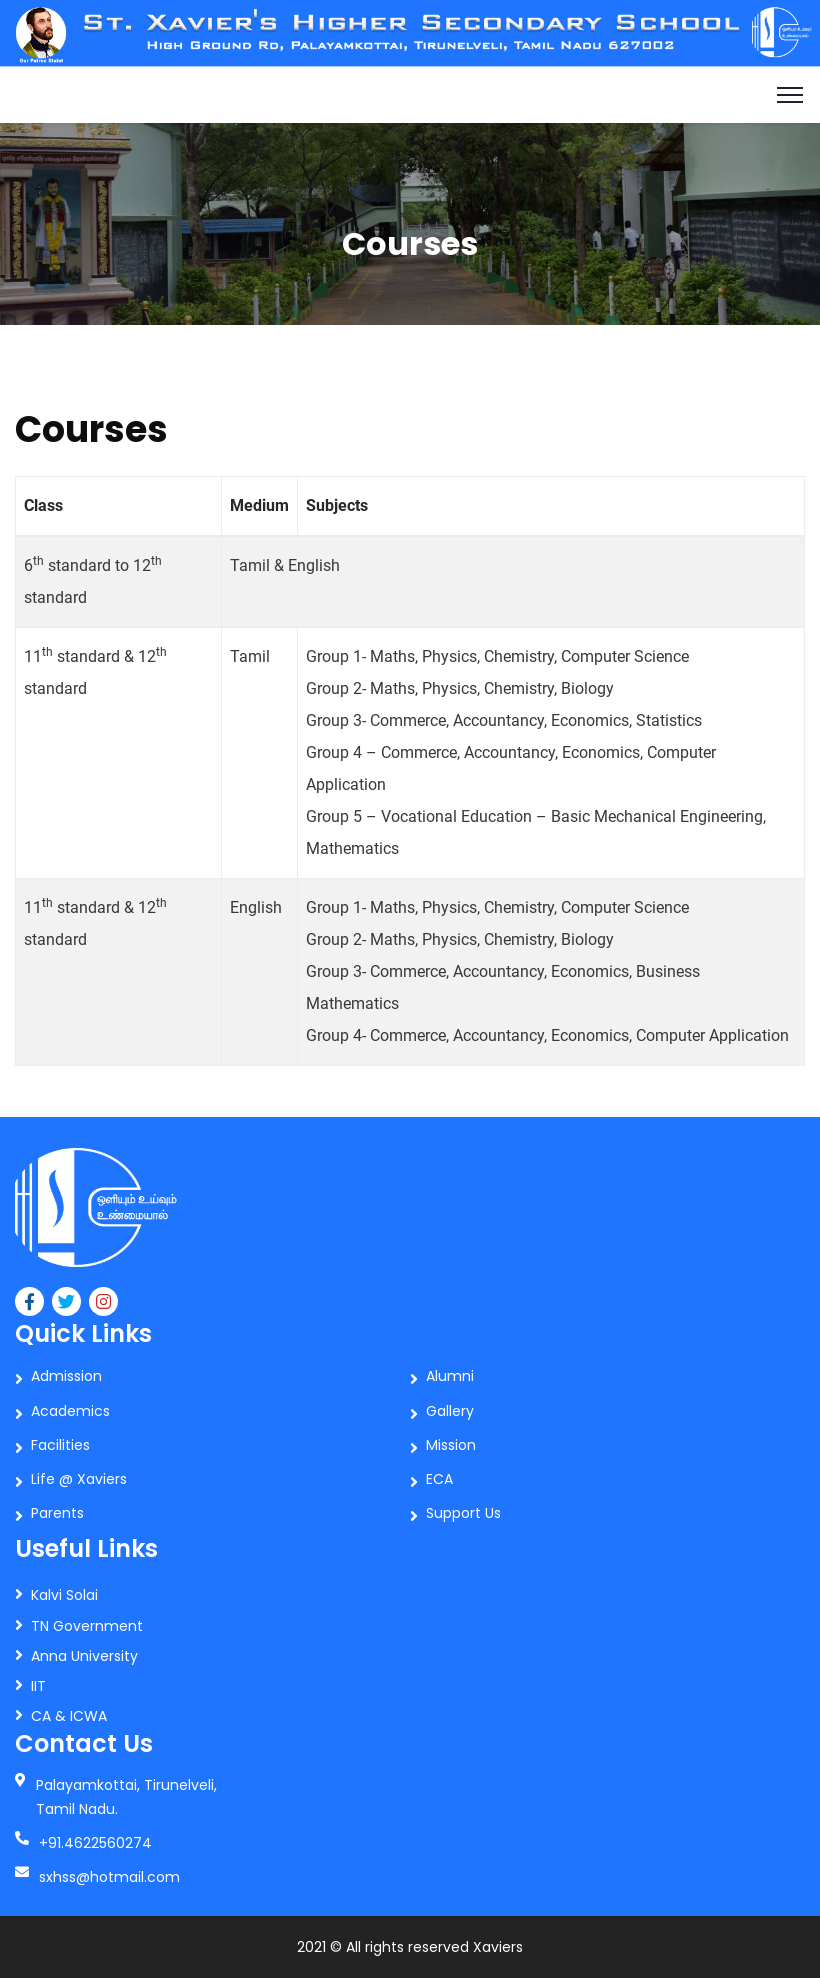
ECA (439, 1479)
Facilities (60, 1445)
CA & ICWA (69, 1716)
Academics (70, 1411)
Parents (57, 1513)
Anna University (84, 1656)
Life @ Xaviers (79, 1479)
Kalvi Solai (64, 1595)
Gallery (450, 1411)
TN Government (87, 1626)
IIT (38, 1686)
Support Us (463, 1513)
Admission (66, 1376)
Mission (451, 1445)
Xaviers (498, 1947)
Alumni (450, 1376)
